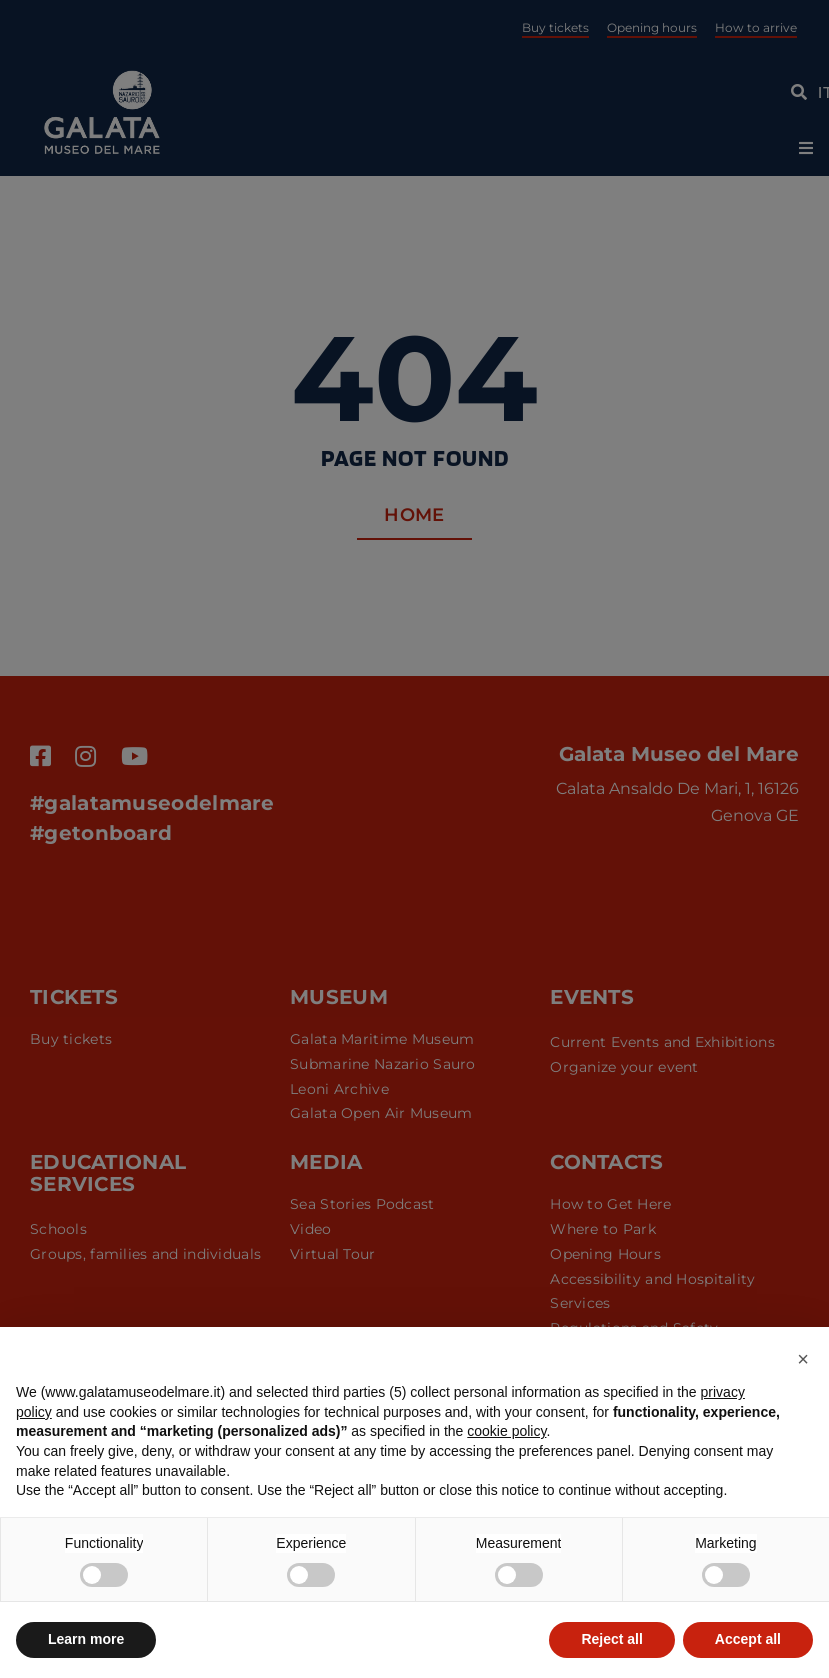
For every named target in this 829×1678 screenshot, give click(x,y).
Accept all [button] (748, 1639)
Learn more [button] (86, 1639)
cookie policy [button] (506, 1431)
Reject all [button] (611, 1639)
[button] (803, 1359)
